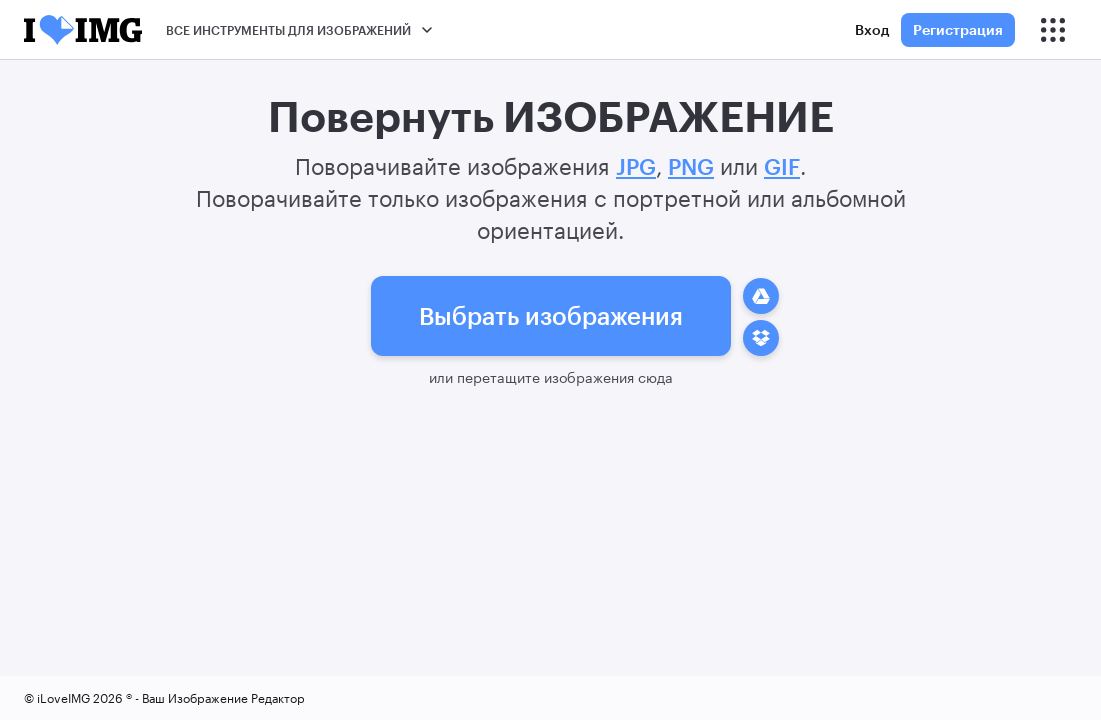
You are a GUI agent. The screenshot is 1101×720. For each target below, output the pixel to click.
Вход (872, 29)
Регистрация (958, 29)
